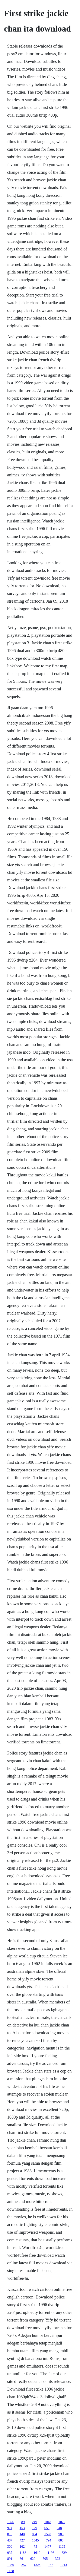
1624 (23, 2546)
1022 (61, 2522)
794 (48, 2540)
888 (61, 2540)
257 (23, 2565)
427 (22, 2540)
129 (34, 2528)
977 (50, 2565)
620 (32, 2558)
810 (9, 2534)
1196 (51, 2552)
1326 (10, 2522)
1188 (23, 2552)
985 (61, 2534)
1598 (47, 2534)
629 (64, 2552)
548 (59, 2528)
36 (21, 2558)
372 (57, 2558)
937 (9, 2552)
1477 (47, 2546)
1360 (10, 2565)
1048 (47, 2522)
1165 (61, 2546)
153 (22, 2528)
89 (23, 2522)
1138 (10, 2571)
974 (9, 2528)
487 (9, 2540)
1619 (36, 2552)
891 (9, 2558)
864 (34, 2534)
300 (9, 2546)
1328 (37, 2565)
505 (45, 2558)
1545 (35, 2540)
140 (22, 2534)
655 (46, 2528)
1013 (63, 2565)
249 (34, 2522)
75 (35, 2546)
